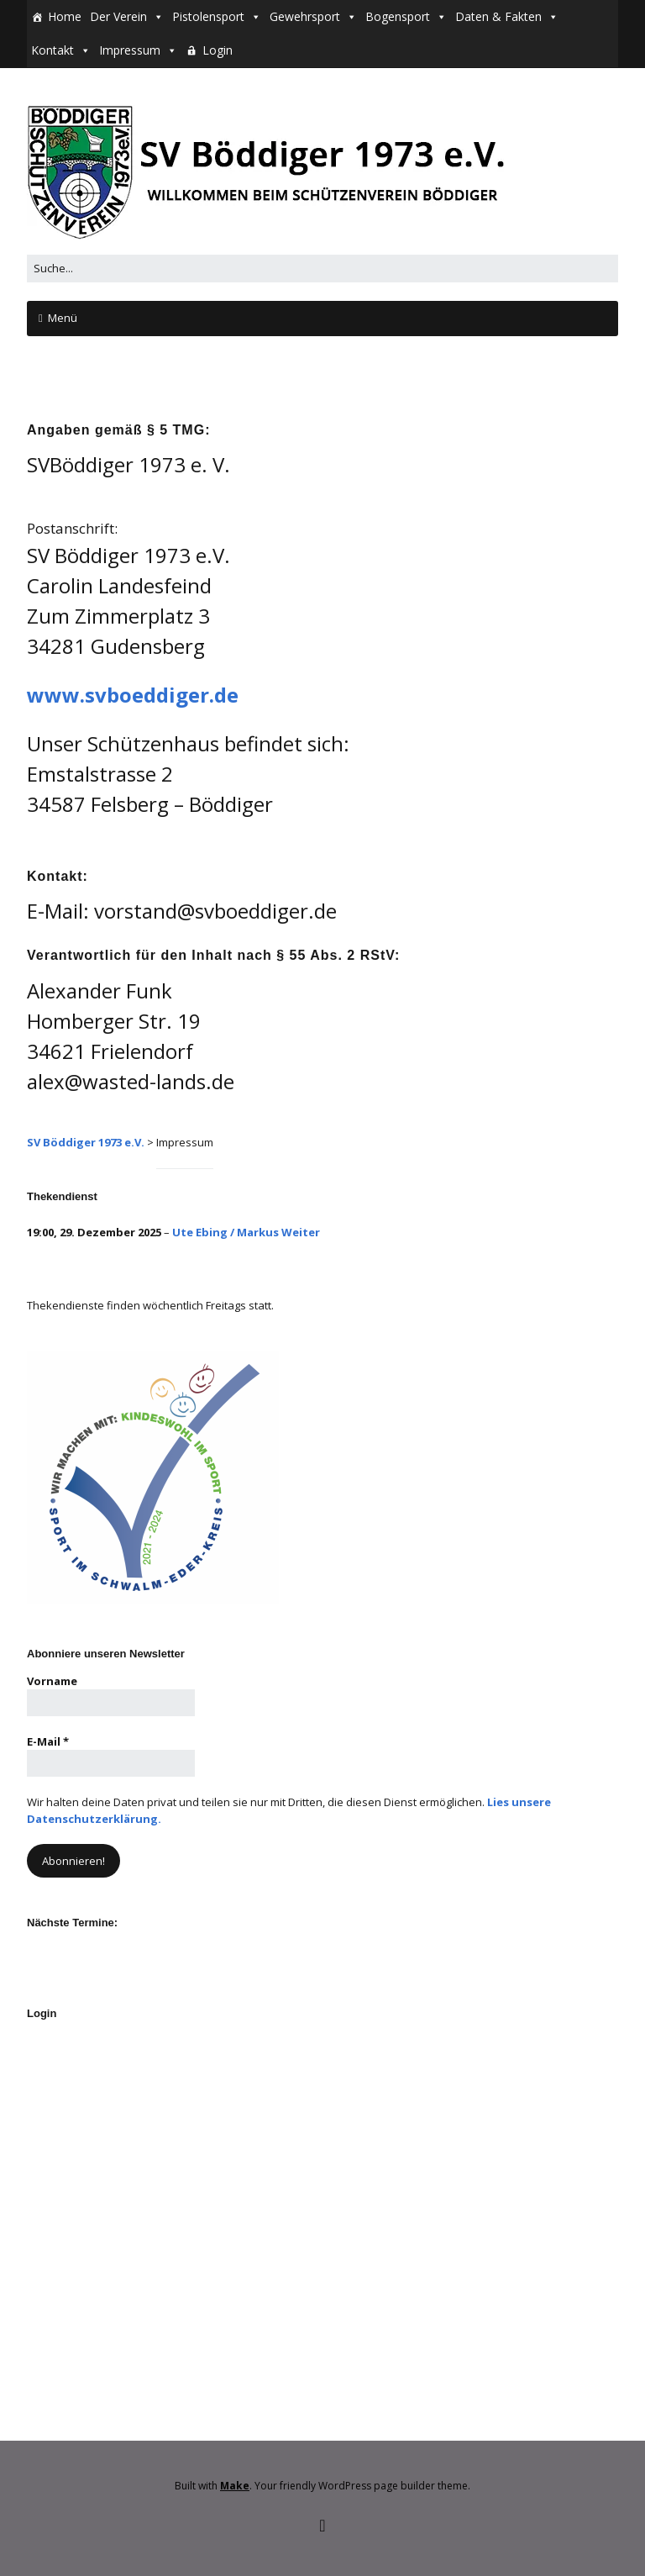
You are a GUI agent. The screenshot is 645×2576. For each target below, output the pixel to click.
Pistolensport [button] (208, 16)
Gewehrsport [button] (305, 16)
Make (234, 2486)
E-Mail (48, 1741)
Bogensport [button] (397, 16)
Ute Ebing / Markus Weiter (246, 1232)
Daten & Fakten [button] (498, 16)
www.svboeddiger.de (133, 695)
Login (217, 50)
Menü (62, 317)
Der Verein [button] (118, 16)
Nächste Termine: (72, 1922)
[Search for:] (322, 268)
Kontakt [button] (52, 50)
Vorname (52, 1680)
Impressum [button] (129, 50)
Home (64, 16)
